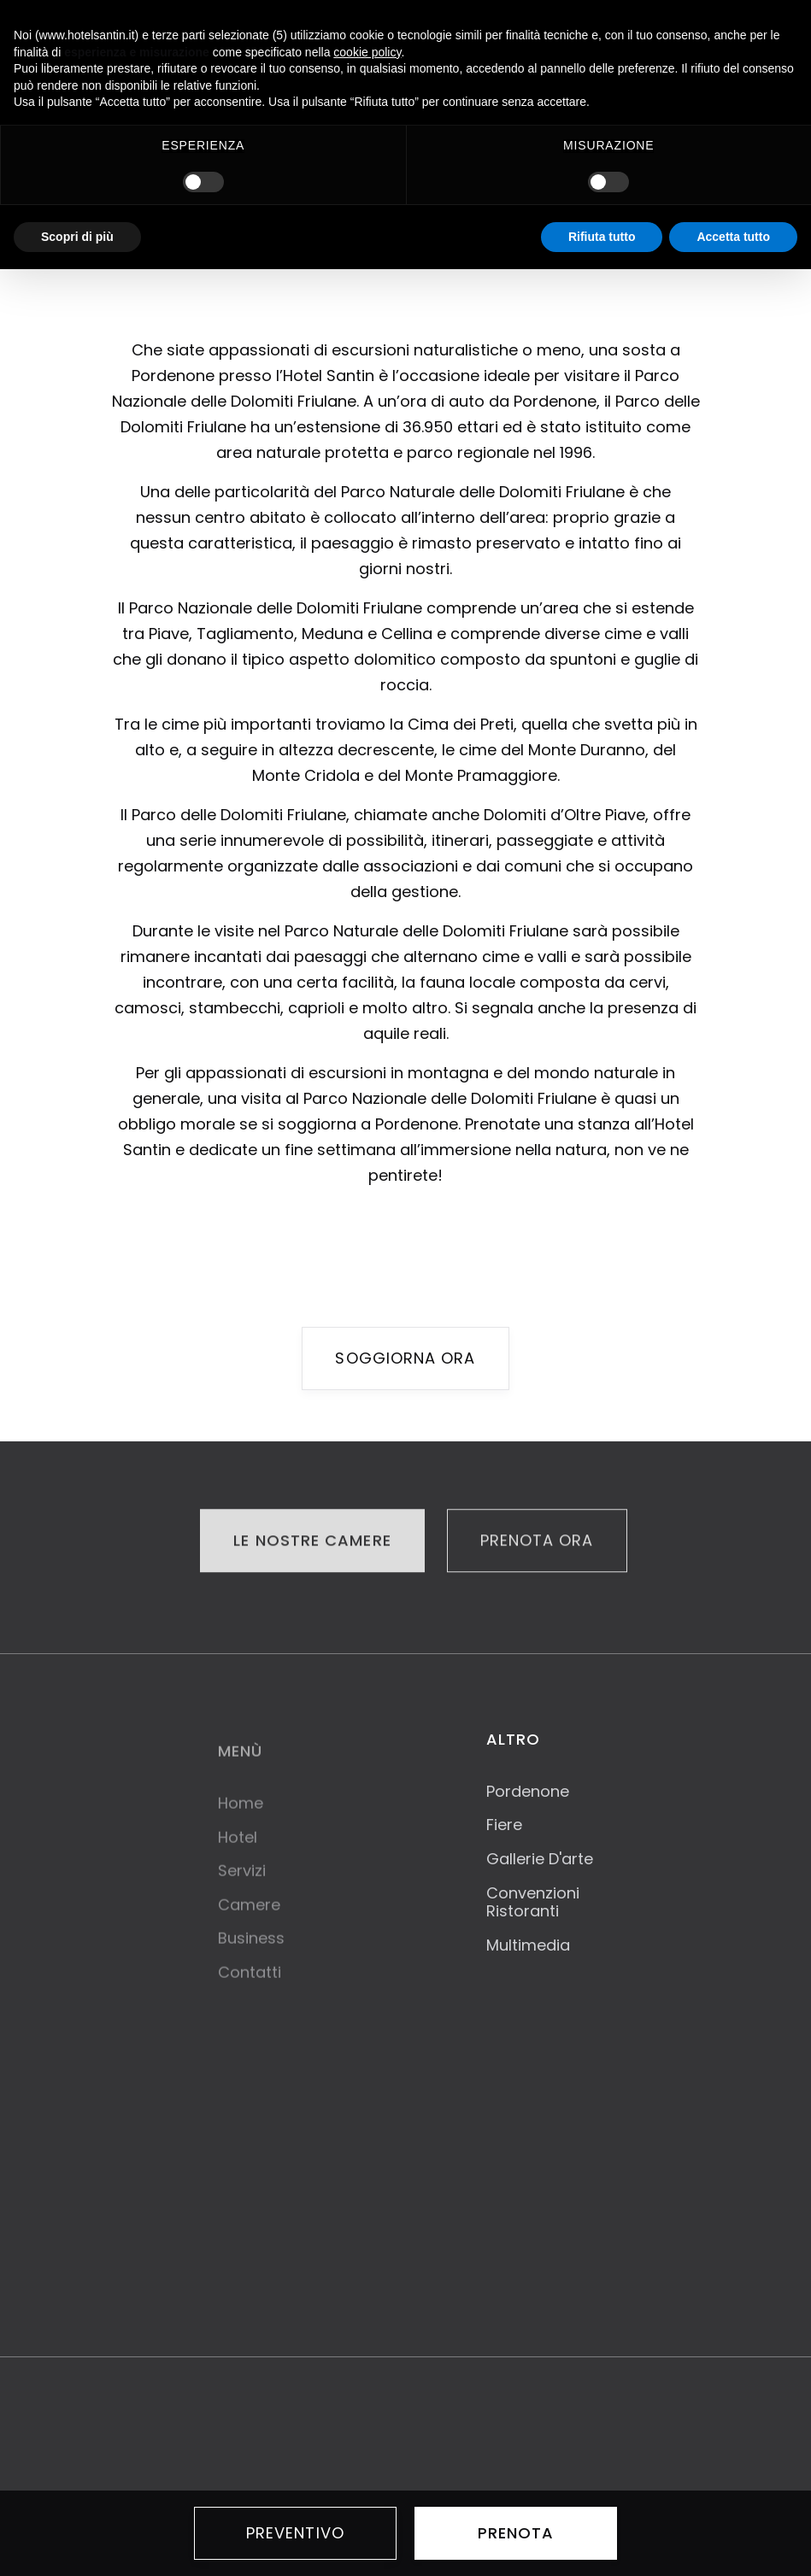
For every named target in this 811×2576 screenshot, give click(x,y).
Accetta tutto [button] (733, 237)
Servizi (242, 1883)
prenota (516, 2533)
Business (251, 1950)
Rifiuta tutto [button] (602, 237)
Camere (249, 1917)
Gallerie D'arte (539, 1859)
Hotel (237, 1849)
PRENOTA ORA (537, 1541)
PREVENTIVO (295, 2533)
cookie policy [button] (367, 52)
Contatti (249, 1984)
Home (240, 1815)
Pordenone (527, 1791)
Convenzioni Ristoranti (532, 1902)
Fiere (504, 1825)
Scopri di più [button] (77, 237)
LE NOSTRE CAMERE (312, 1541)
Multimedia (528, 1945)
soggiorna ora (405, 1358)
